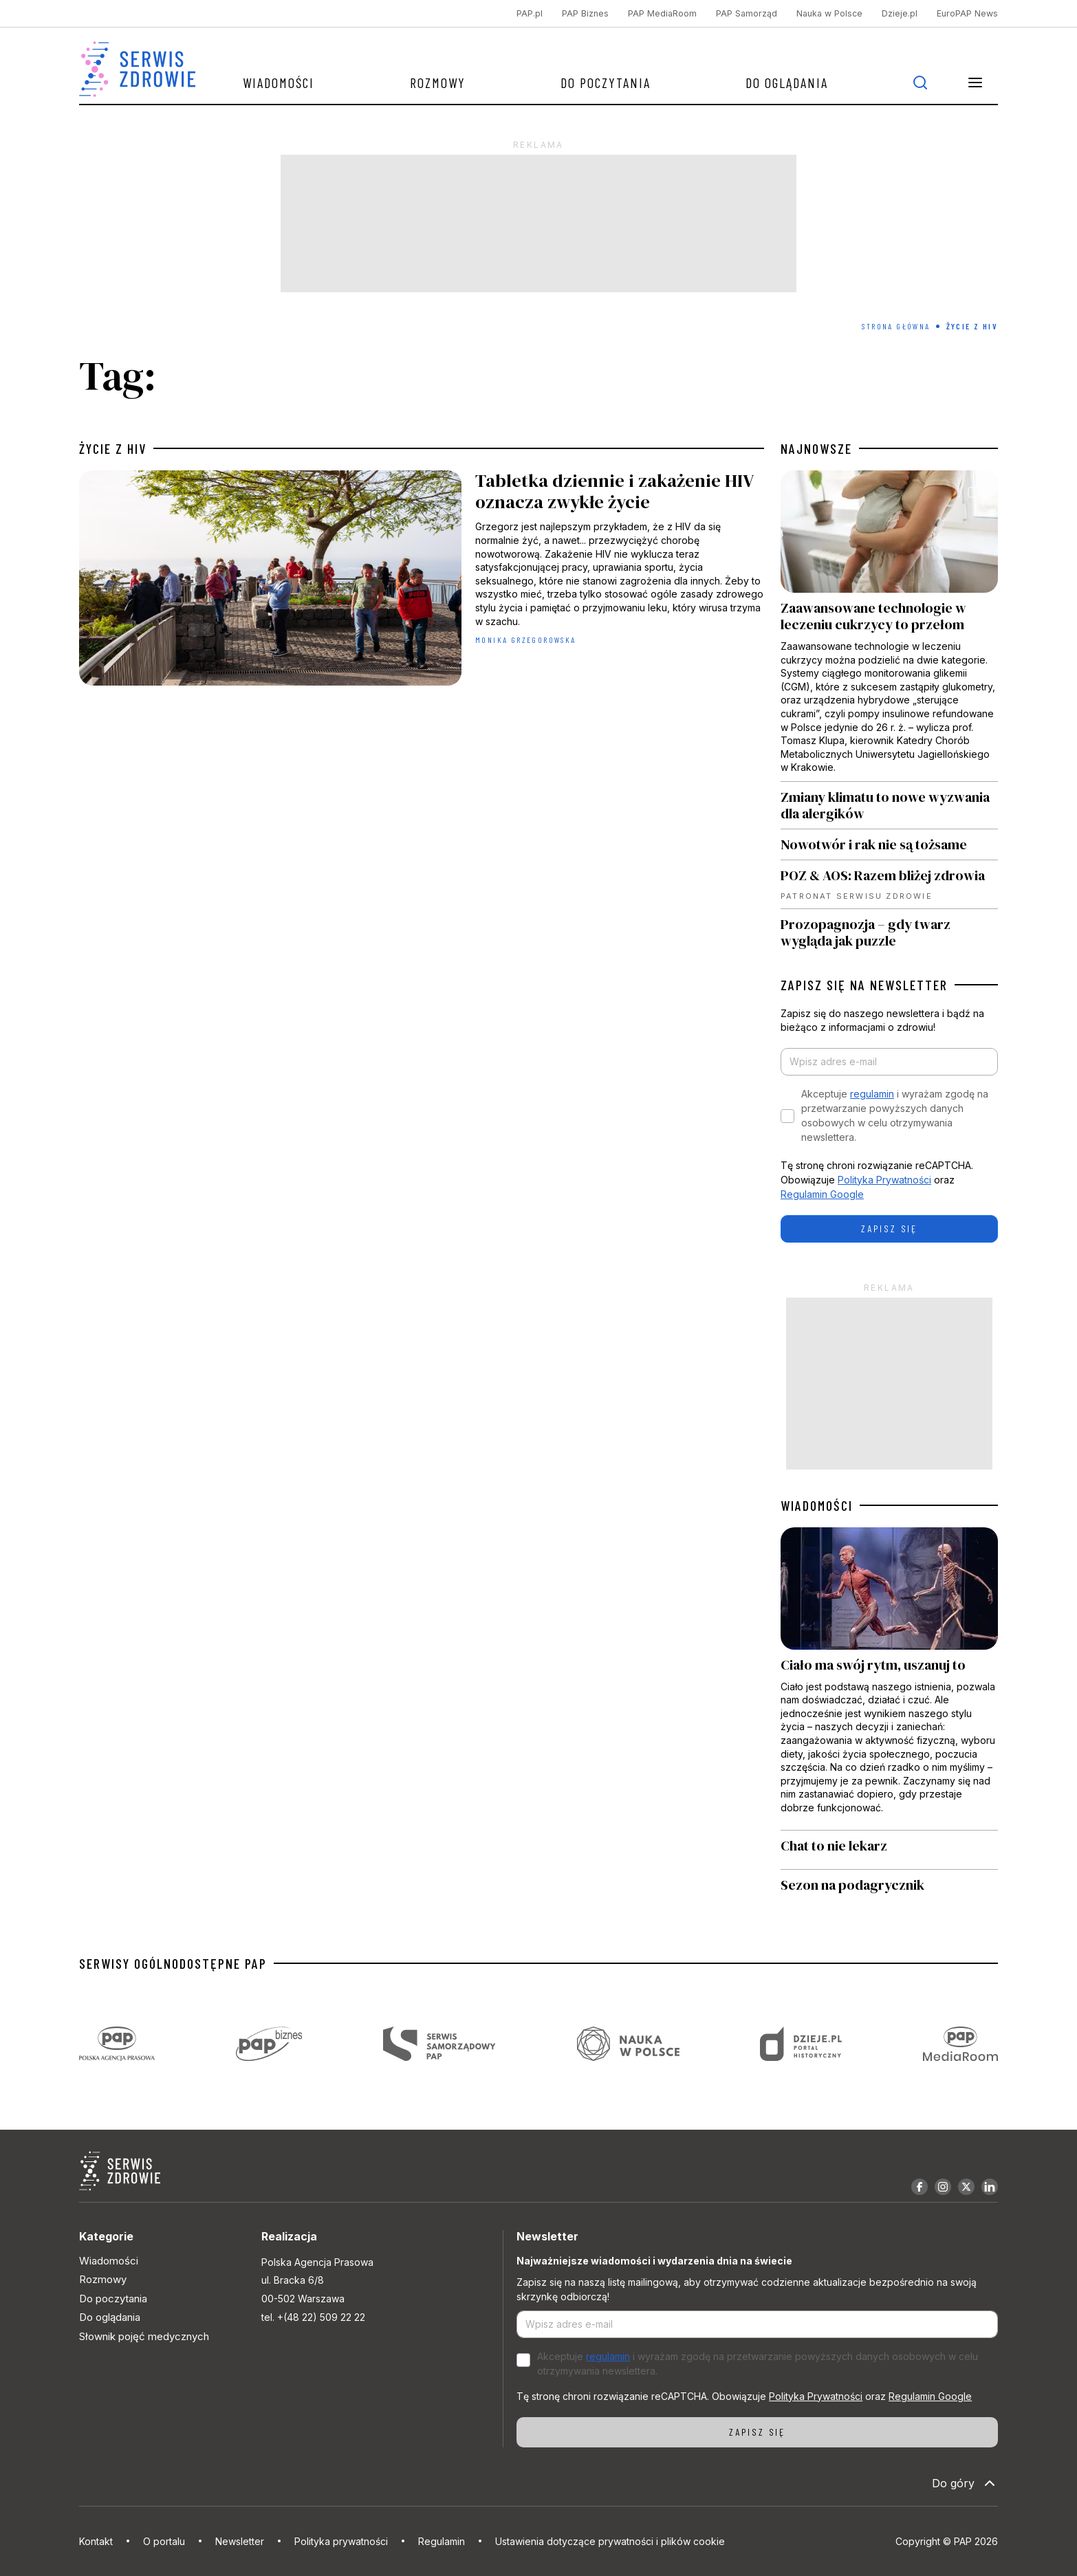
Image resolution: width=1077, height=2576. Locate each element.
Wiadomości (278, 82)
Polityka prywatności (341, 2541)
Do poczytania (606, 82)
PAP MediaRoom (662, 13)
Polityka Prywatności (884, 1180)
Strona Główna (896, 326)
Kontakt (96, 2541)
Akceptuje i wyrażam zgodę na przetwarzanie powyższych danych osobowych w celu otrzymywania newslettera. (894, 1115)
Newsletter (239, 2541)
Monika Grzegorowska (525, 639)
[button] (975, 82)
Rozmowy (438, 82)
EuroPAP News (967, 13)
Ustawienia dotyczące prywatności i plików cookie (610, 2541)
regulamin (872, 1094)
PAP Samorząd (746, 13)
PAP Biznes (585, 13)
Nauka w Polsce (829, 13)
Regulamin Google (822, 1194)
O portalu (164, 2541)
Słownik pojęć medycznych (144, 2336)
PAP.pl (529, 13)
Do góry (965, 2483)
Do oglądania (787, 82)
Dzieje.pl (899, 13)
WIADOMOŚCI (817, 1505)
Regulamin (441, 2541)
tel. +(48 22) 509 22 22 (313, 2317)
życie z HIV (112, 448)
